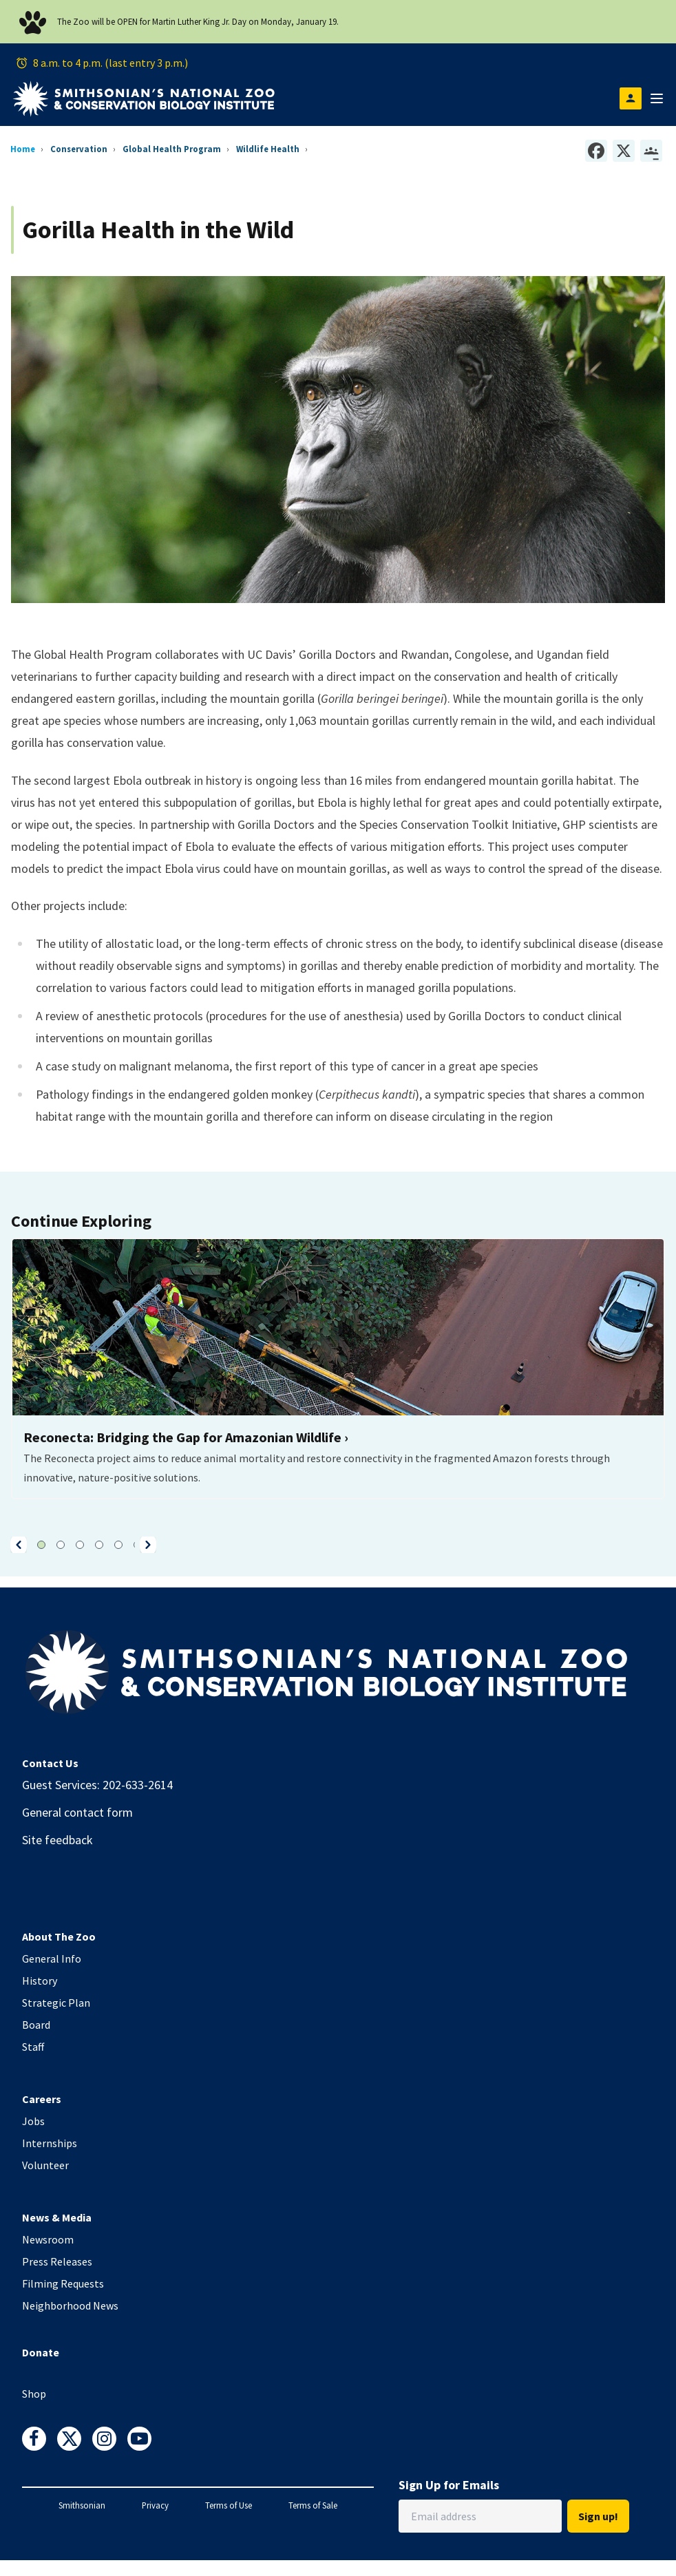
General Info (51, 1958)
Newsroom (48, 2239)
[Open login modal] (630, 98)
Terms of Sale (312, 2505)
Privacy (155, 2505)
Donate (40, 2352)
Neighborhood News (70, 2305)
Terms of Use (228, 2505)
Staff (33, 2047)
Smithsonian (82, 2505)
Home (22, 148)
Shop (34, 2393)
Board (36, 2024)
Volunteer (45, 2165)
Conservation (78, 148)
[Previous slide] (18, 1545)
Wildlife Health (267, 148)
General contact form (77, 1812)
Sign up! (598, 2516)
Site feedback (57, 1840)
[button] (18, 1545)
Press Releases (57, 2261)
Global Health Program (172, 148)
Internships (49, 2143)
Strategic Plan (56, 2002)
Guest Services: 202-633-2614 (97, 1785)
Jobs (33, 2121)
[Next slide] (148, 1545)
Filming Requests (63, 2283)
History (39, 1980)
